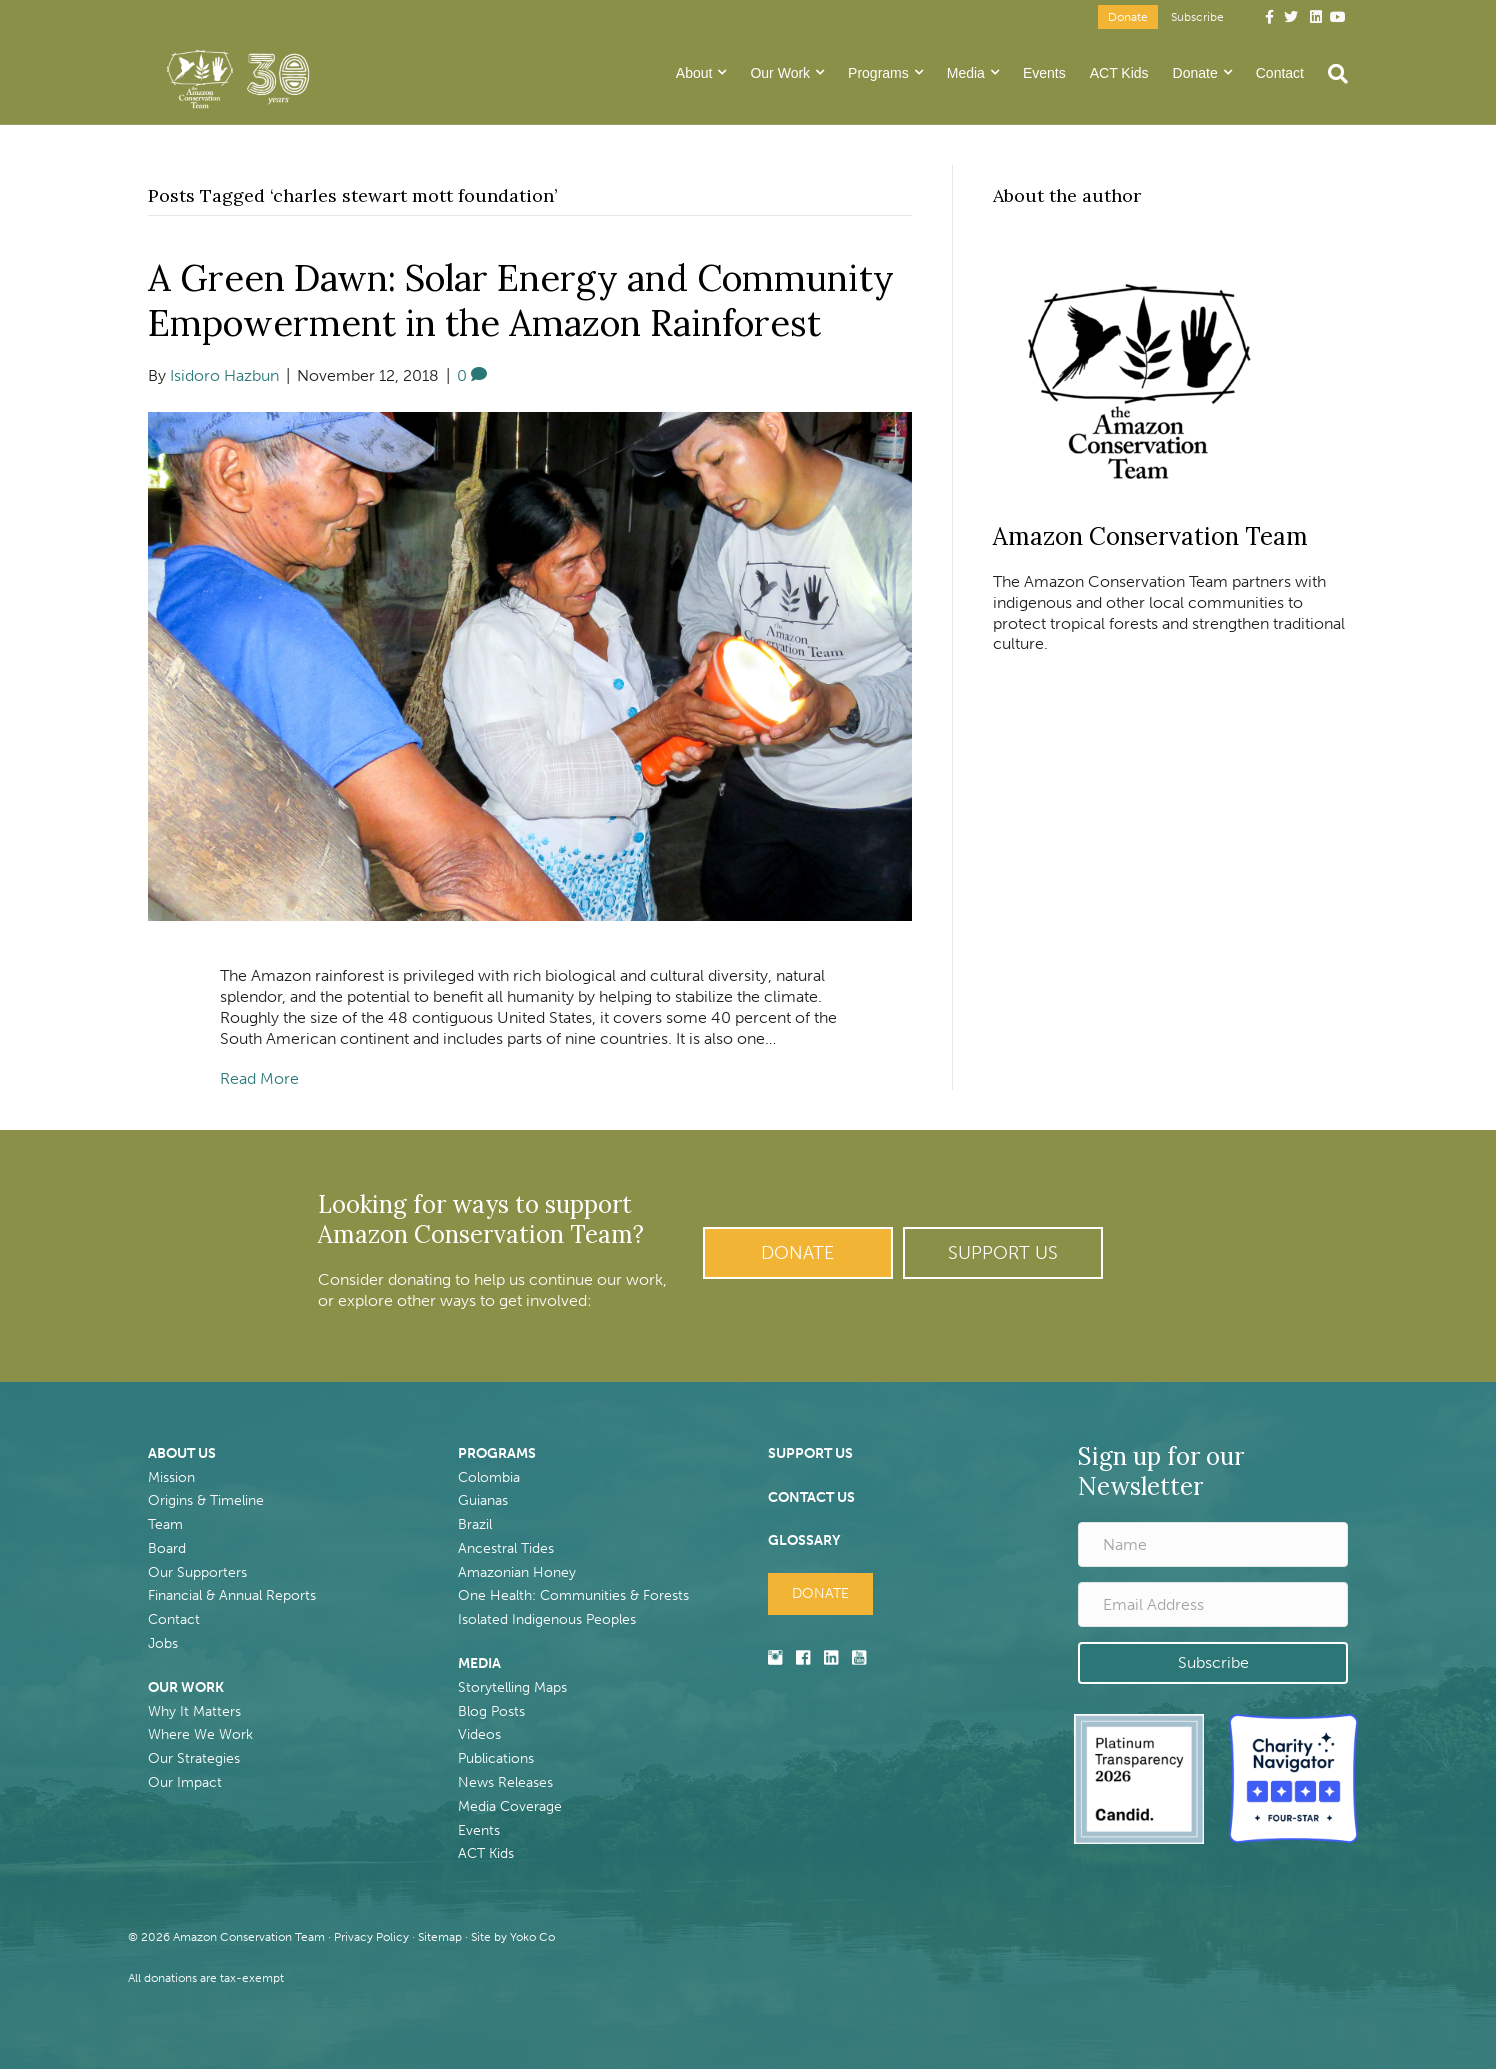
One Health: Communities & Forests (573, 1595)
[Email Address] (1213, 1604)
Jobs (163, 1643)
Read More (259, 1078)
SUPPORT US (810, 1453)
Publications (496, 1758)
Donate (1128, 17)
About (694, 73)
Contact (1280, 73)
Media (966, 73)
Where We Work (200, 1734)
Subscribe (1197, 17)
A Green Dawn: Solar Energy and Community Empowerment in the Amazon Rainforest (521, 300)
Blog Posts (491, 1711)
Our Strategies (194, 1758)
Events (1044, 73)
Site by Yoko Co (513, 1937)
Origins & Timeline (206, 1500)
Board (167, 1548)
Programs (878, 73)
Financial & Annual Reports (232, 1595)
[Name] (1213, 1544)
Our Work (780, 73)
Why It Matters (194, 1711)
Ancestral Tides (506, 1548)
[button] (798, 1253)
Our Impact (185, 1782)
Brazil (475, 1524)
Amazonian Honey (517, 1572)
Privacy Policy (371, 1937)
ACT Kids (1119, 73)
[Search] (1332, 74)
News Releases (505, 1782)
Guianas (483, 1500)
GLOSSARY (804, 1540)
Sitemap (440, 1937)
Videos (479, 1734)
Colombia (489, 1477)
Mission (171, 1477)
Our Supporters (197, 1572)
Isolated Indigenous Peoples (547, 1619)
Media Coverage (510, 1806)
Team (165, 1524)
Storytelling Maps (512, 1687)
